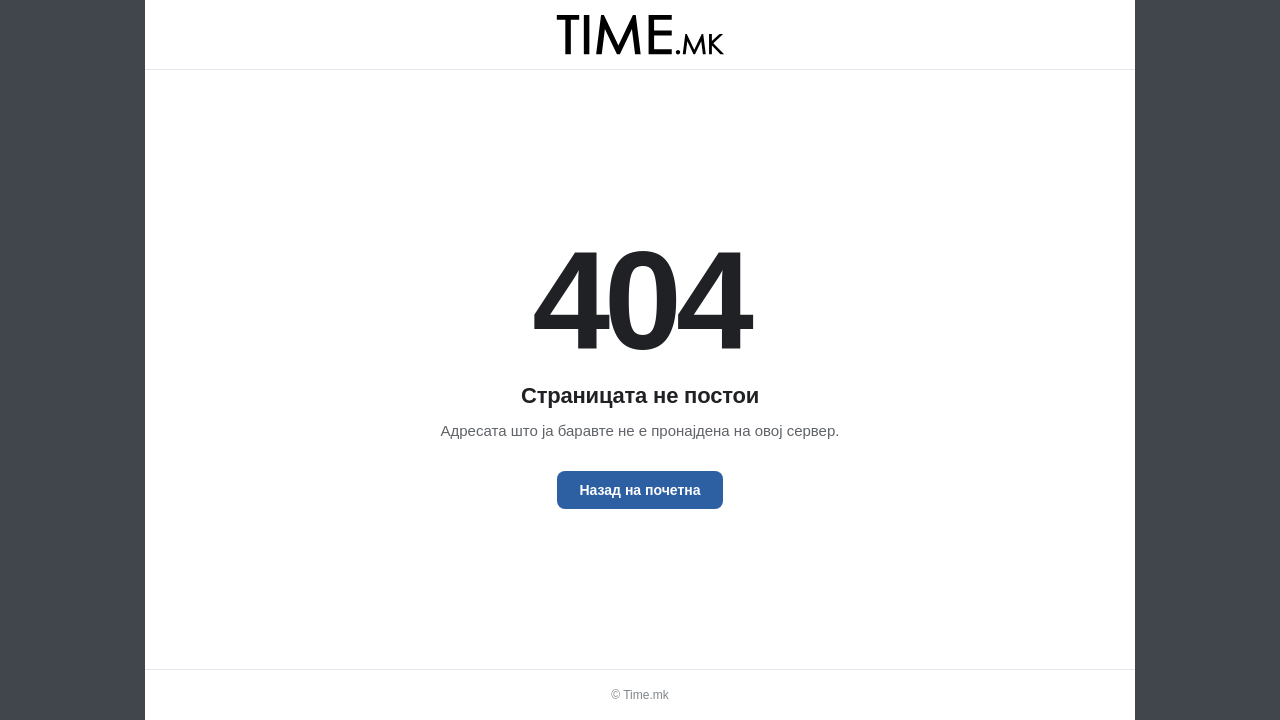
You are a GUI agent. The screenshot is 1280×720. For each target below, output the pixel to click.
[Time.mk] (640, 34)
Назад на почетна (639, 490)
